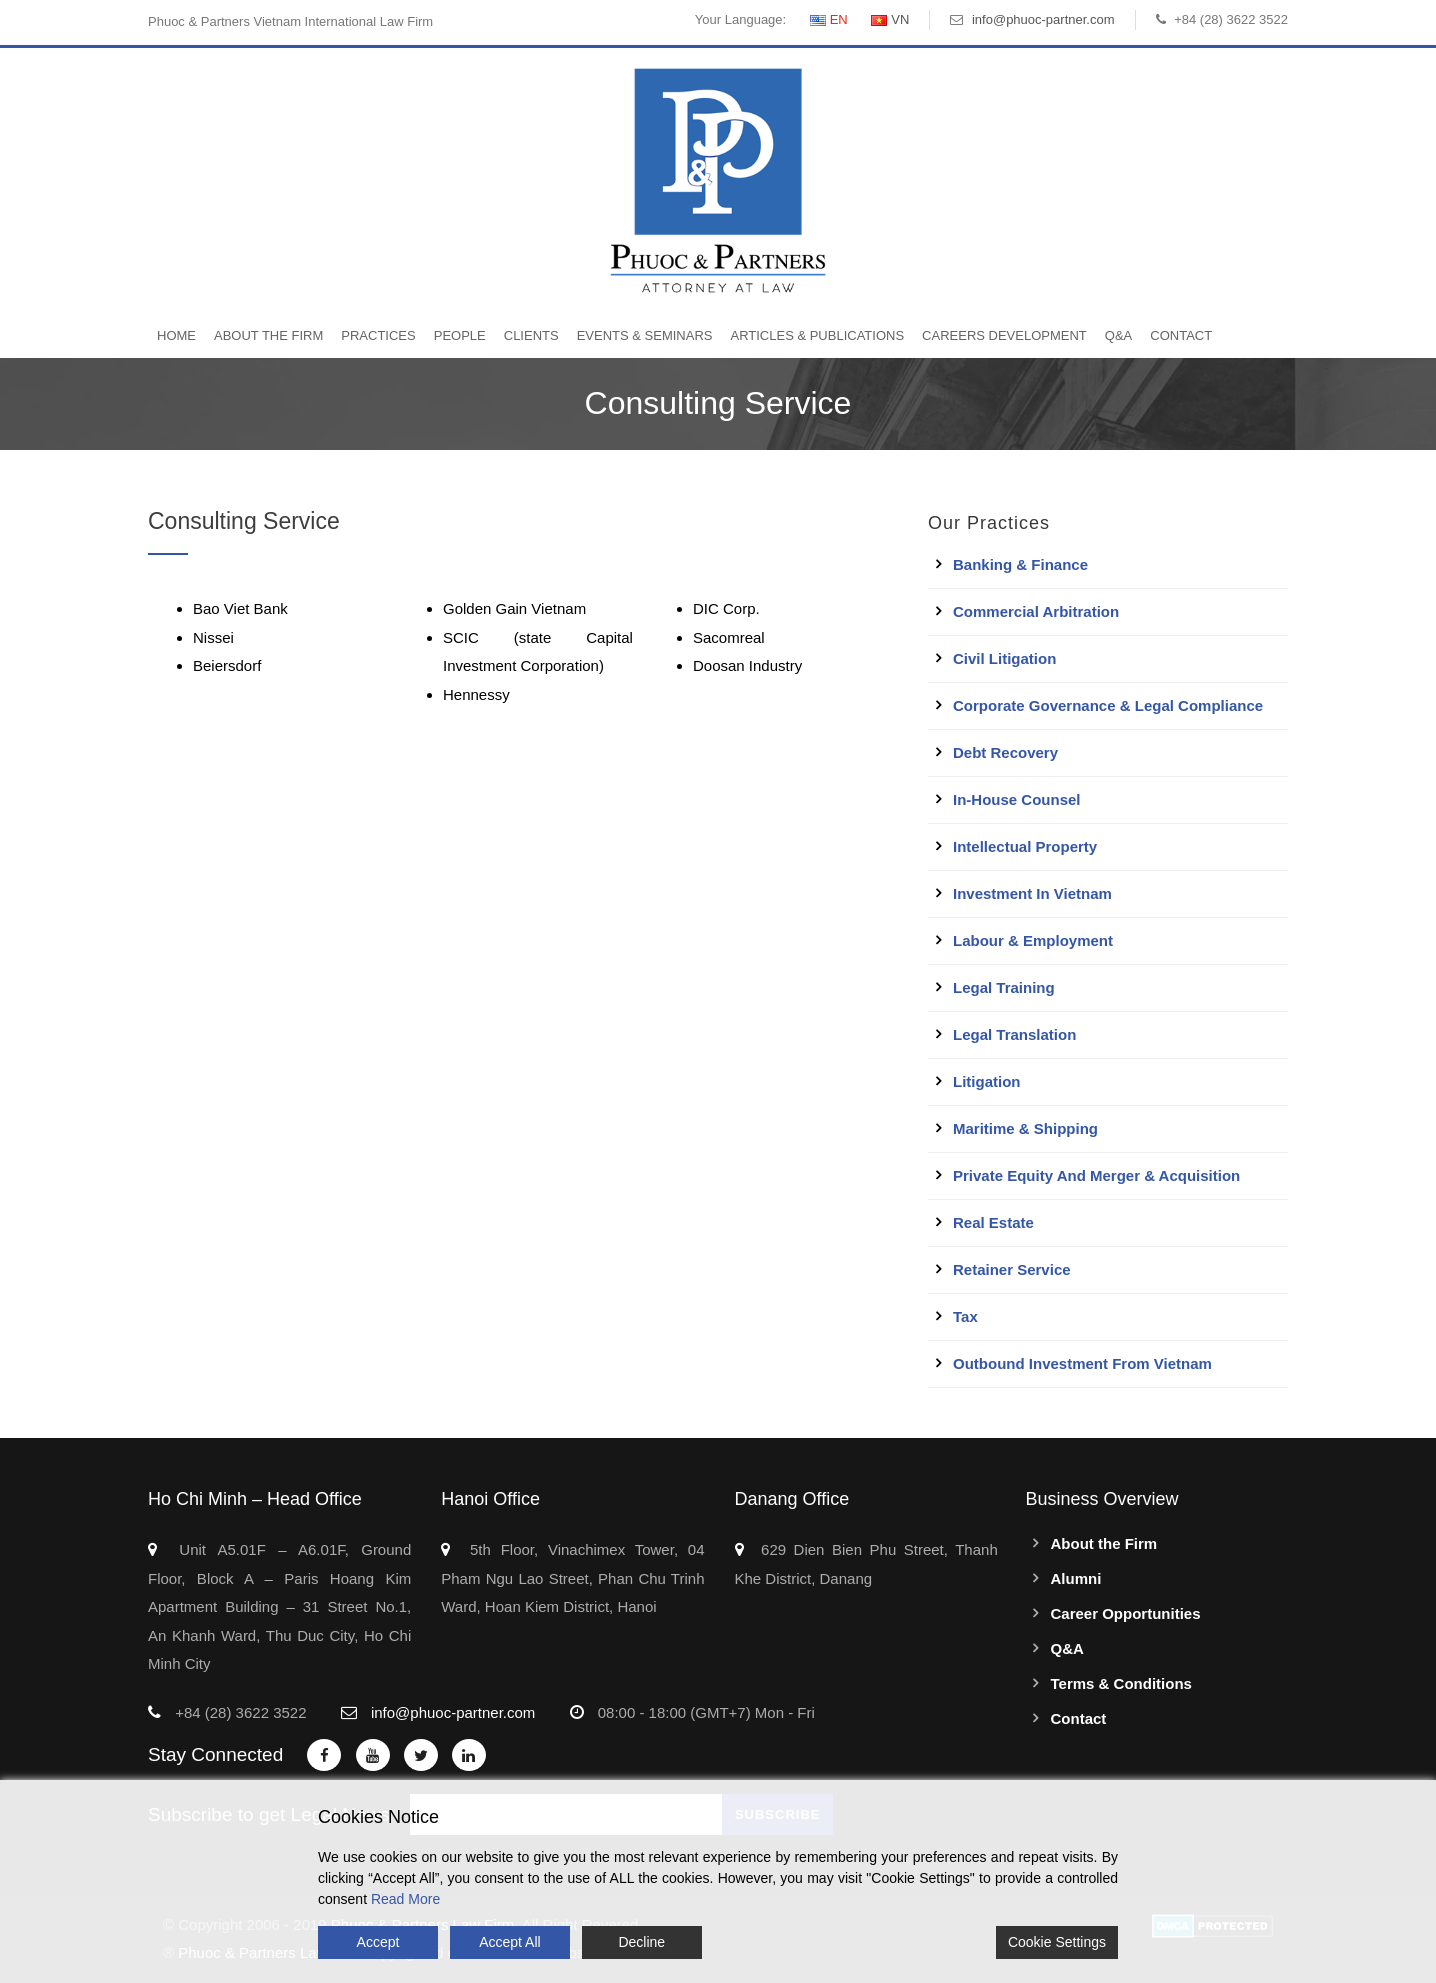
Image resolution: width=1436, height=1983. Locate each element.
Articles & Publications (817, 335)
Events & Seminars (645, 335)
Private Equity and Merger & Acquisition (1096, 1175)
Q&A (1118, 335)
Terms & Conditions (1121, 1683)
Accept (378, 1942)
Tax (965, 1316)
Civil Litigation (1004, 658)
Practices (378, 335)
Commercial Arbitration (1036, 611)
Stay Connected (215, 1754)
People (460, 335)
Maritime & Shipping (1025, 1128)
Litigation (987, 1081)
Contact (1181, 335)
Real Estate (993, 1222)
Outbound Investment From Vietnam (1082, 1363)
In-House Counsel (1017, 799)
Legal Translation (1014, 1034)
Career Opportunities (1126, 1613)
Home (176, 335)
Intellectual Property (1025, 846)
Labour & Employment (1033, 940)
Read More (405, 1899)
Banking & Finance (1020, 564)
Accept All (509, 1942)
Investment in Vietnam (1032, 893)
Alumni (1076, 1578)
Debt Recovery (1005, 752)
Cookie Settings (1057, 1942)
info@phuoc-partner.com (1043, 19)
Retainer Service (1012, 1269)
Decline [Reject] (641, 1942)
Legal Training (1004, 987)
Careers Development (1004, 335)
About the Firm (268, 335)
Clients (531, 335)
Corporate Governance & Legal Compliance (1108, 705)
